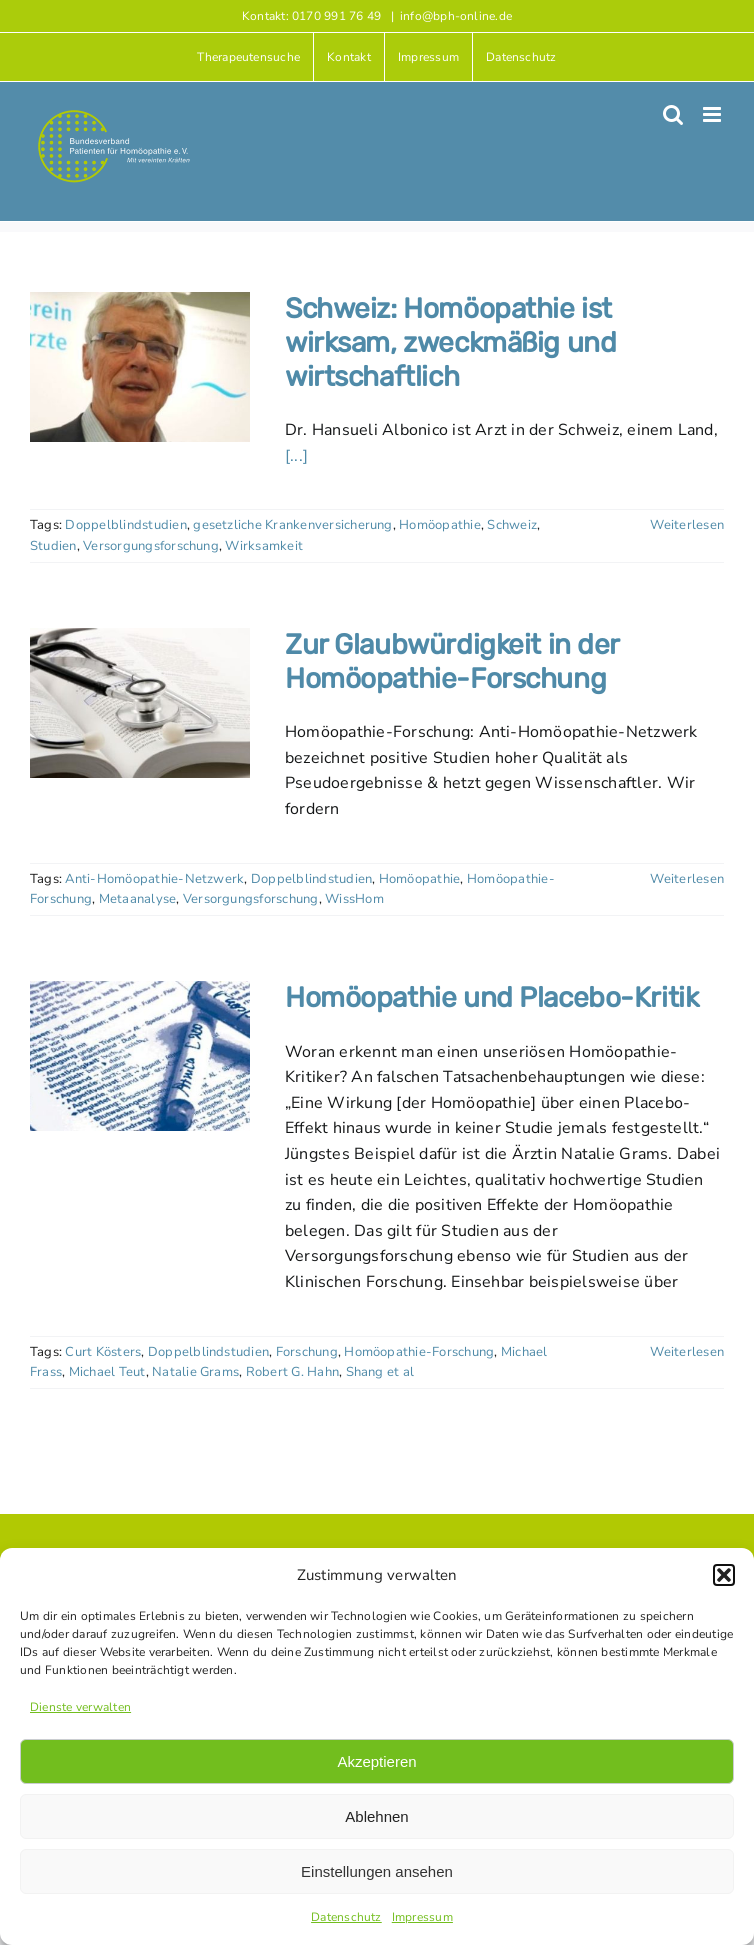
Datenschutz (346, 1917)
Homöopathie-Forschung (419, 1352)
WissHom (354, 899)
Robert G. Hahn (292, 1372)
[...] (296, 456)
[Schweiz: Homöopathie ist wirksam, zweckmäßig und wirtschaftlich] (140, 367)
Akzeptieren (376, 1761)
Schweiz (512, 525)
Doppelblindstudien (125, 525)
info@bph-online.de (456, 16)
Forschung (307, 1352)
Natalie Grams (195, 1372)
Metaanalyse (138, 899)
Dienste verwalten (80, 1707)
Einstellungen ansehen (377, 1871)
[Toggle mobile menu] (713, 114)
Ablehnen (376, 1816)
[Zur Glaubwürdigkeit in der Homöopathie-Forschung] (140, 703)
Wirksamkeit (264, 546)
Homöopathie (440, 525)
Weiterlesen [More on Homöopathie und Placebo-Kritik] (687, 1352)
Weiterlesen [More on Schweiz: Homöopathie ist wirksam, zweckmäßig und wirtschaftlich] (687, 525)
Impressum (422, 1917)
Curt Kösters (103, 1352)
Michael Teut (107, 1372)
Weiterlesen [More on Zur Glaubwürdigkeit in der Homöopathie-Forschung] (687, 879)
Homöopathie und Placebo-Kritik (491, 997)
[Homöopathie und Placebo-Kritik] (140, 1056)
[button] (724, 1575)
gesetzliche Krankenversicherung (292, 525)
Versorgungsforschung (151, 546)
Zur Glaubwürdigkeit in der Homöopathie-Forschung (452, 661)
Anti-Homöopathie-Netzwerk (154, 879)
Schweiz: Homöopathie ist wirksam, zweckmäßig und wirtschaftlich (450, 342)
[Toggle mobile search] (673, 114)
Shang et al (380, 1372)
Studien (53, 546)
